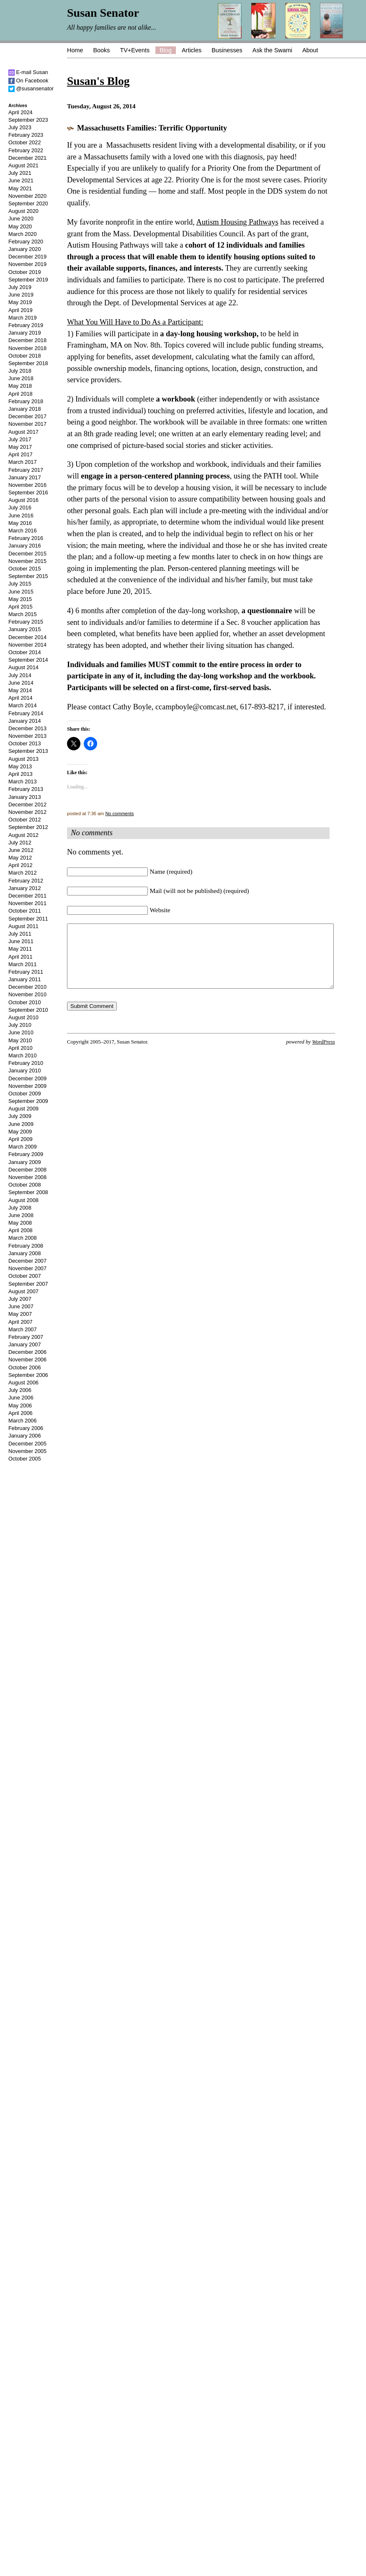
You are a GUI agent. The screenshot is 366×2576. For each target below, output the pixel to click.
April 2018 (20, 394)
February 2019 (25, 325)
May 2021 (20, 188)
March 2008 (22, 1238)
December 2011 (27, 896)
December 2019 (27, 256)
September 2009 (28, 1101)
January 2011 (24, 979)
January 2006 (24, 1436)
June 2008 (21, 1215)
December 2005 (27, 1443)
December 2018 (27, 340)
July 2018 (19, 371)
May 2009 (20, 1131)
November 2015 (27, 561)
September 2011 (28, 919)
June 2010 (21, 1032)
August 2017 (23, 432)
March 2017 (22, 462)
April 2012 (20, 865)
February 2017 (25, 470)
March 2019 (22, 318)
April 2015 (20, 607)
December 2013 (27, 728)
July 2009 (19, 1116)
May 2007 (20, 1314)
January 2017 (24, 477)
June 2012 (21, 850)
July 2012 (19, 842)
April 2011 (20, 957)
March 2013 (22, 781)
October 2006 (24, 1367)
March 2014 (22, 705)
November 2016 (27, 485)
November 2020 (27, 196)
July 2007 (19, 1299)
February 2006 (25, 1428)
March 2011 (22, 964)
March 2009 (22, 1146)
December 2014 (27, 637)
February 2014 (25, 713)
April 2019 (20, 310)
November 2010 (27, 994)
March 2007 (22, 1329)
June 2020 (21, 218)
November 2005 (27, 1451)
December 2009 (27, 1078)
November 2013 (27, 736)
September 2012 (28, 827)
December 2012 (27, 804)
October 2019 (24, 272)
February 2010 (25, 1063)
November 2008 (27, 1177)
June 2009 (21, 1124)
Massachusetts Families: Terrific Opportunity (152, 128)
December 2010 (27, 987)
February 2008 (25, 1246)
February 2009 (25, 1154)
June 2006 (21, 1397)
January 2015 (24, 629)
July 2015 (19, 584)
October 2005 (24, 1459)
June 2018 (21, 378)
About (310, 50)
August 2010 (23, 1017)
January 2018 (24, 409)
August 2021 (23, 165)
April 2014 (20, 698)
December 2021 (27, 158)
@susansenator (31, 88)
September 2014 (28, 660)
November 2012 (27, 812)
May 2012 (20, 857)
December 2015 (27, 553)
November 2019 (27, 264)
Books (101, 50)
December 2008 (27, 1169)
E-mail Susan (28, 72)
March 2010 (22, 1055)
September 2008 (28, 1192)
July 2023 (19, 127)
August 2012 (23, 835)
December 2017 (27, 416)
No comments (119, 813)
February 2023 (25, 135)
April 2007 (20, 1322)
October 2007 (24, 1276)
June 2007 (21, 1306)
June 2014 (21, 683)
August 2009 (23, 1108)
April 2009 (20, 1139)
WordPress (323, 1054)
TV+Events (134, 50)
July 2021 (19, 173)
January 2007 (24, 1344)
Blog (166, 50)
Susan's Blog (98, 80)
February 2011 (25, 972)
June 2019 (21, 295)
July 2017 (19, 439)
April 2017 (20, 454)
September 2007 (28, 1284)
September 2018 (28, 363)
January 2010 (24, 1070)
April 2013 (20, 774)
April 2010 (20, 1048)
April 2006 (20, 1413)
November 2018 (27, 348)
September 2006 (28, 1375)
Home (75, 50)
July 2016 (19, 507)
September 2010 (28, 1010)
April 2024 (20, 112)
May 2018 (20, 386)
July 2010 (19, 1025)
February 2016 (25, 538)
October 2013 (24, 743)
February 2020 (25, 241)
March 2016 (22, 530)
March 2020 (22, 234)
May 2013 (20, 766)
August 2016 (23, 500)
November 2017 (27, 424)
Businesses (226, 50)
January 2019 (24, 333)
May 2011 (20, 949)
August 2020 (23, 211)
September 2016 (28, 492)
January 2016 (24, 545)
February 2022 (25, 150)
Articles (191, 50)
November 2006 (27, 1359)
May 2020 (20, 226)
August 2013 (23, 759)
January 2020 (24, 249)
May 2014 (20, 690)
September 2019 (28, 279)
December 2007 (27, 1261)
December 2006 (27, 1352)
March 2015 (22, 614)
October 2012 (24, 819)
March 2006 (22, 1420)
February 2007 (25, 1337)
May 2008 (20, 1223)
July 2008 (19, 1208)
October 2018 (24, 356)
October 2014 (24, 652)
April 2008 (20, 1230)
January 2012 (24, 888)
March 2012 (22, 873)
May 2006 (20, 1405)
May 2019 (20, 302)
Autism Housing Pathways (237, 222)
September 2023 (28, 120)
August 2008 (23, 1200)
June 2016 (21, 515)
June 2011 (21, 941)
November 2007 (27, 1268)
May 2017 (20, 447)
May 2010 (20, 1040)
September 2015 (28, 576)
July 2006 (19, 1390)
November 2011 (27, 903)
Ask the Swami (272, 50)
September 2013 (28, 751)
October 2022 (24, 142)
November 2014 (27, 645)
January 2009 (24, 1162)
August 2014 (23, 667)
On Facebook (28, 80)
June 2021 (21, 180)
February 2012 (25, 880)
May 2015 (20, 599)
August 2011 (23, 926)
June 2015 (21, 591)
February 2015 (25, 622)
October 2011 (24, 911)
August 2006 (23, 1382)
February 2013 (25, 789)
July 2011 (19, 934)
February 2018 (25, 401)
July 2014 (19, 675)
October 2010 (24, 1002)
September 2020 (28, 203)
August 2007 (23, 1291)
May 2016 (20, 523)
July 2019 (19, 287)
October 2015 (24, 568)
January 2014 (24, 721)
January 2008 (24, 1253)
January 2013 (24, 797)
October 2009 (24, 1093)
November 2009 (27, 1086)
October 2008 (24, 1185)
